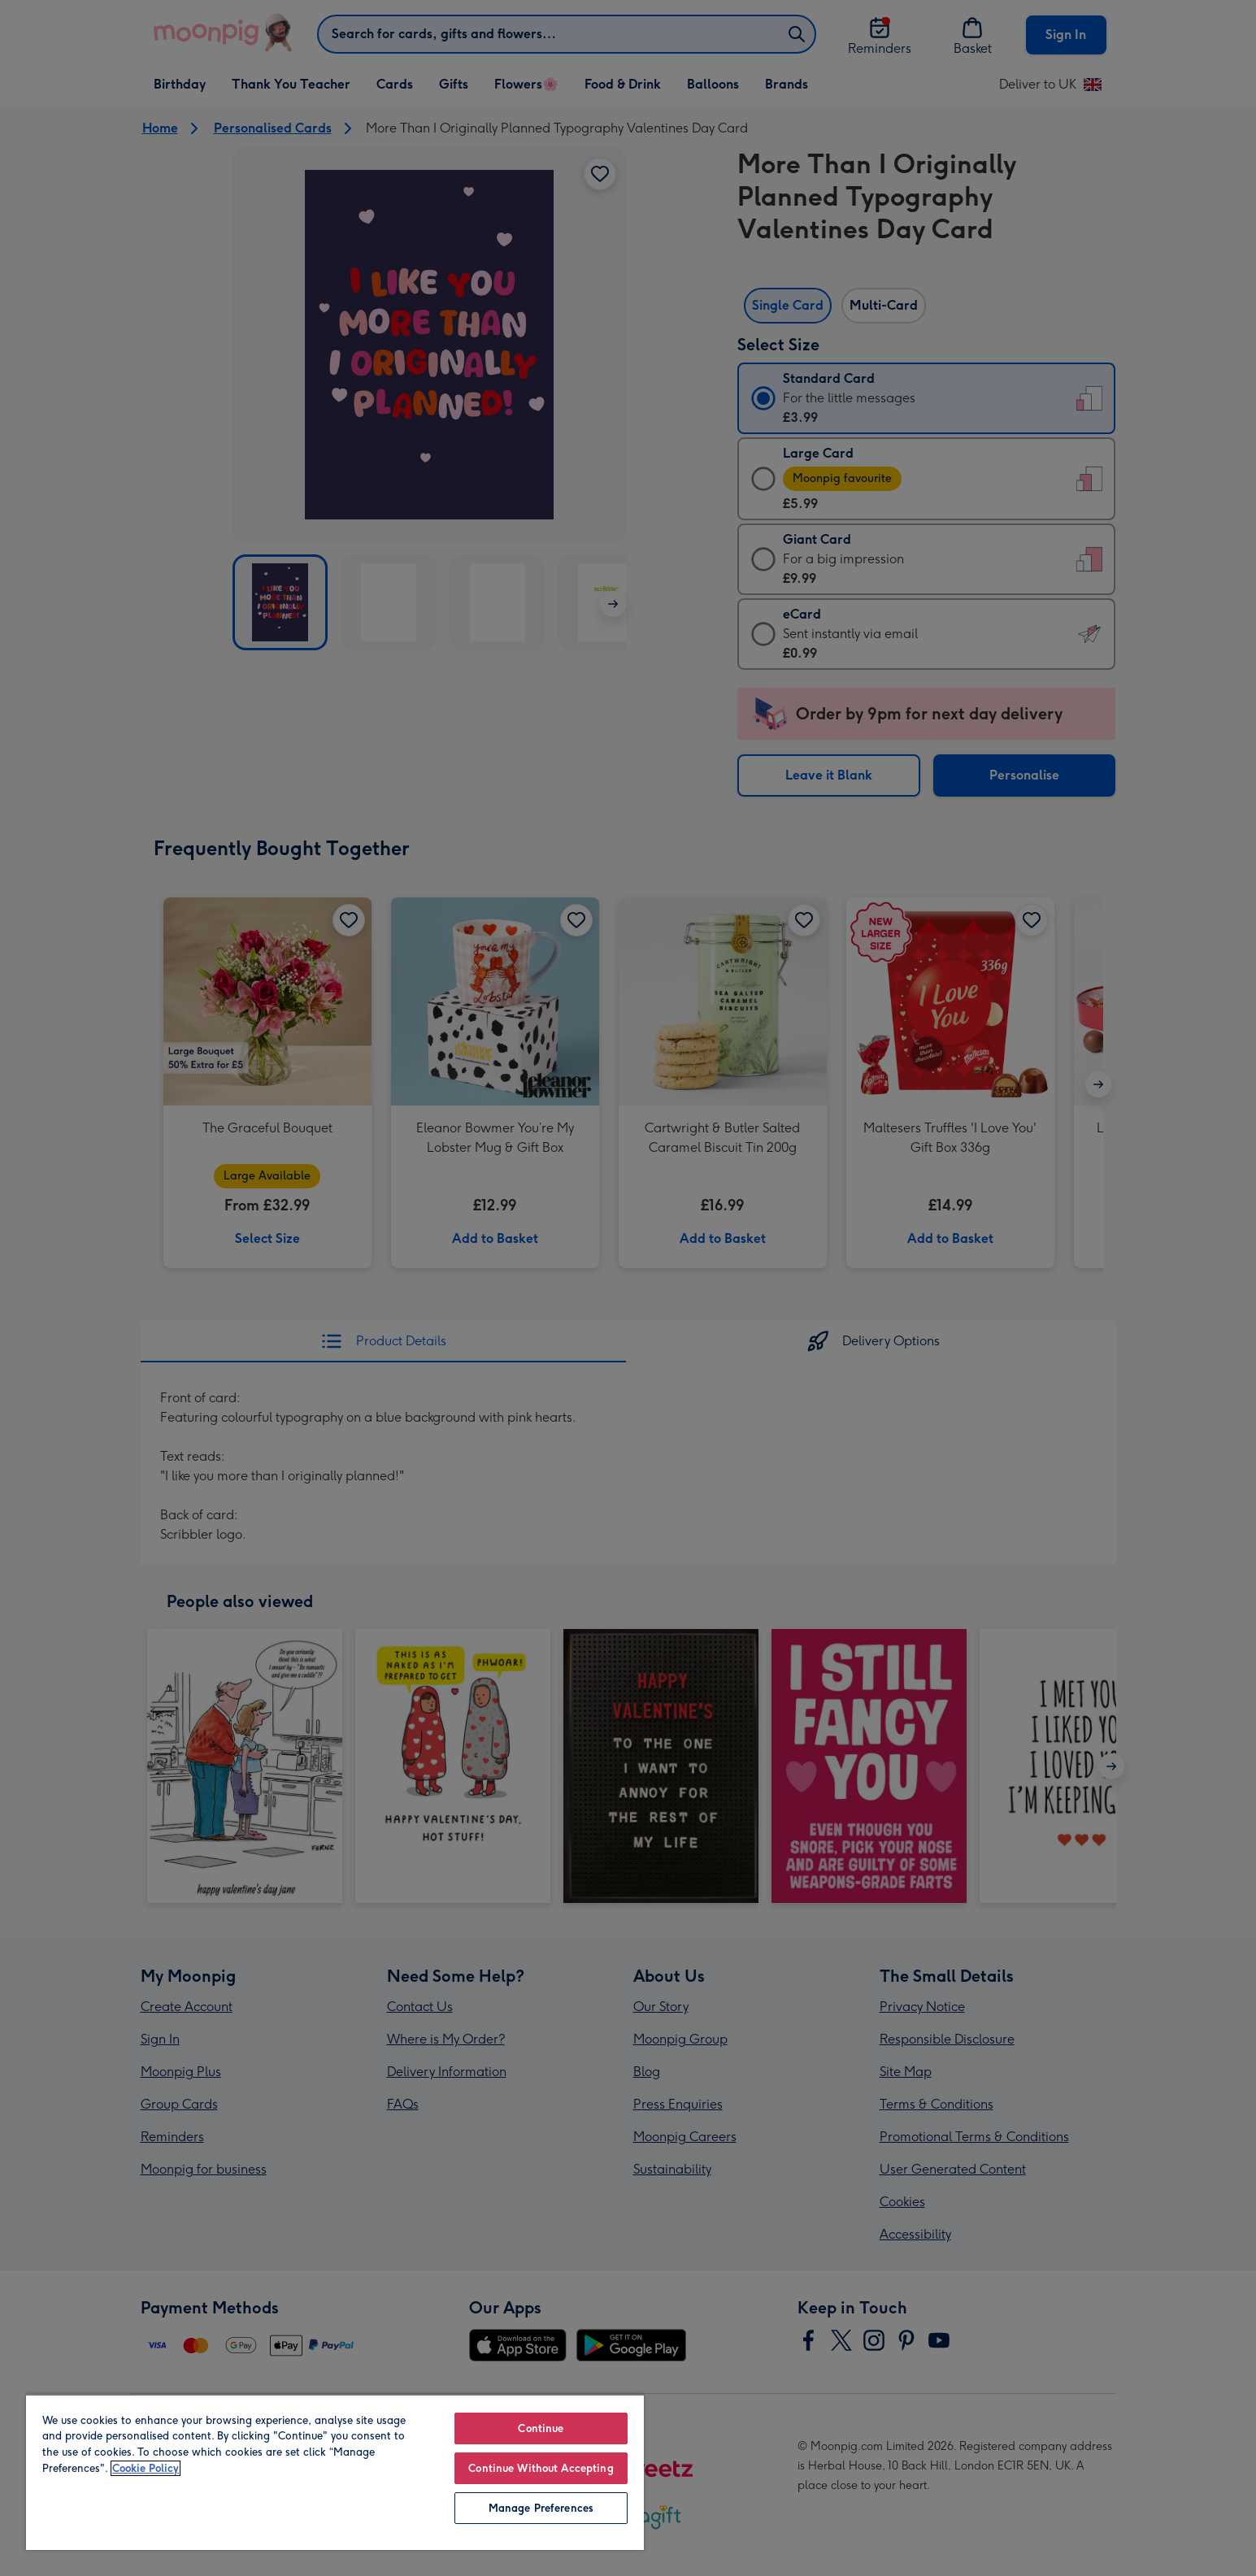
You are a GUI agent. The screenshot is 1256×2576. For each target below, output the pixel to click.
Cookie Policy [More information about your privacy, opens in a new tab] (145, 2468)
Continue (540, 2428)
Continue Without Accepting (540, 2468)
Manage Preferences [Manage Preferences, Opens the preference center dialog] (541, 2508)
